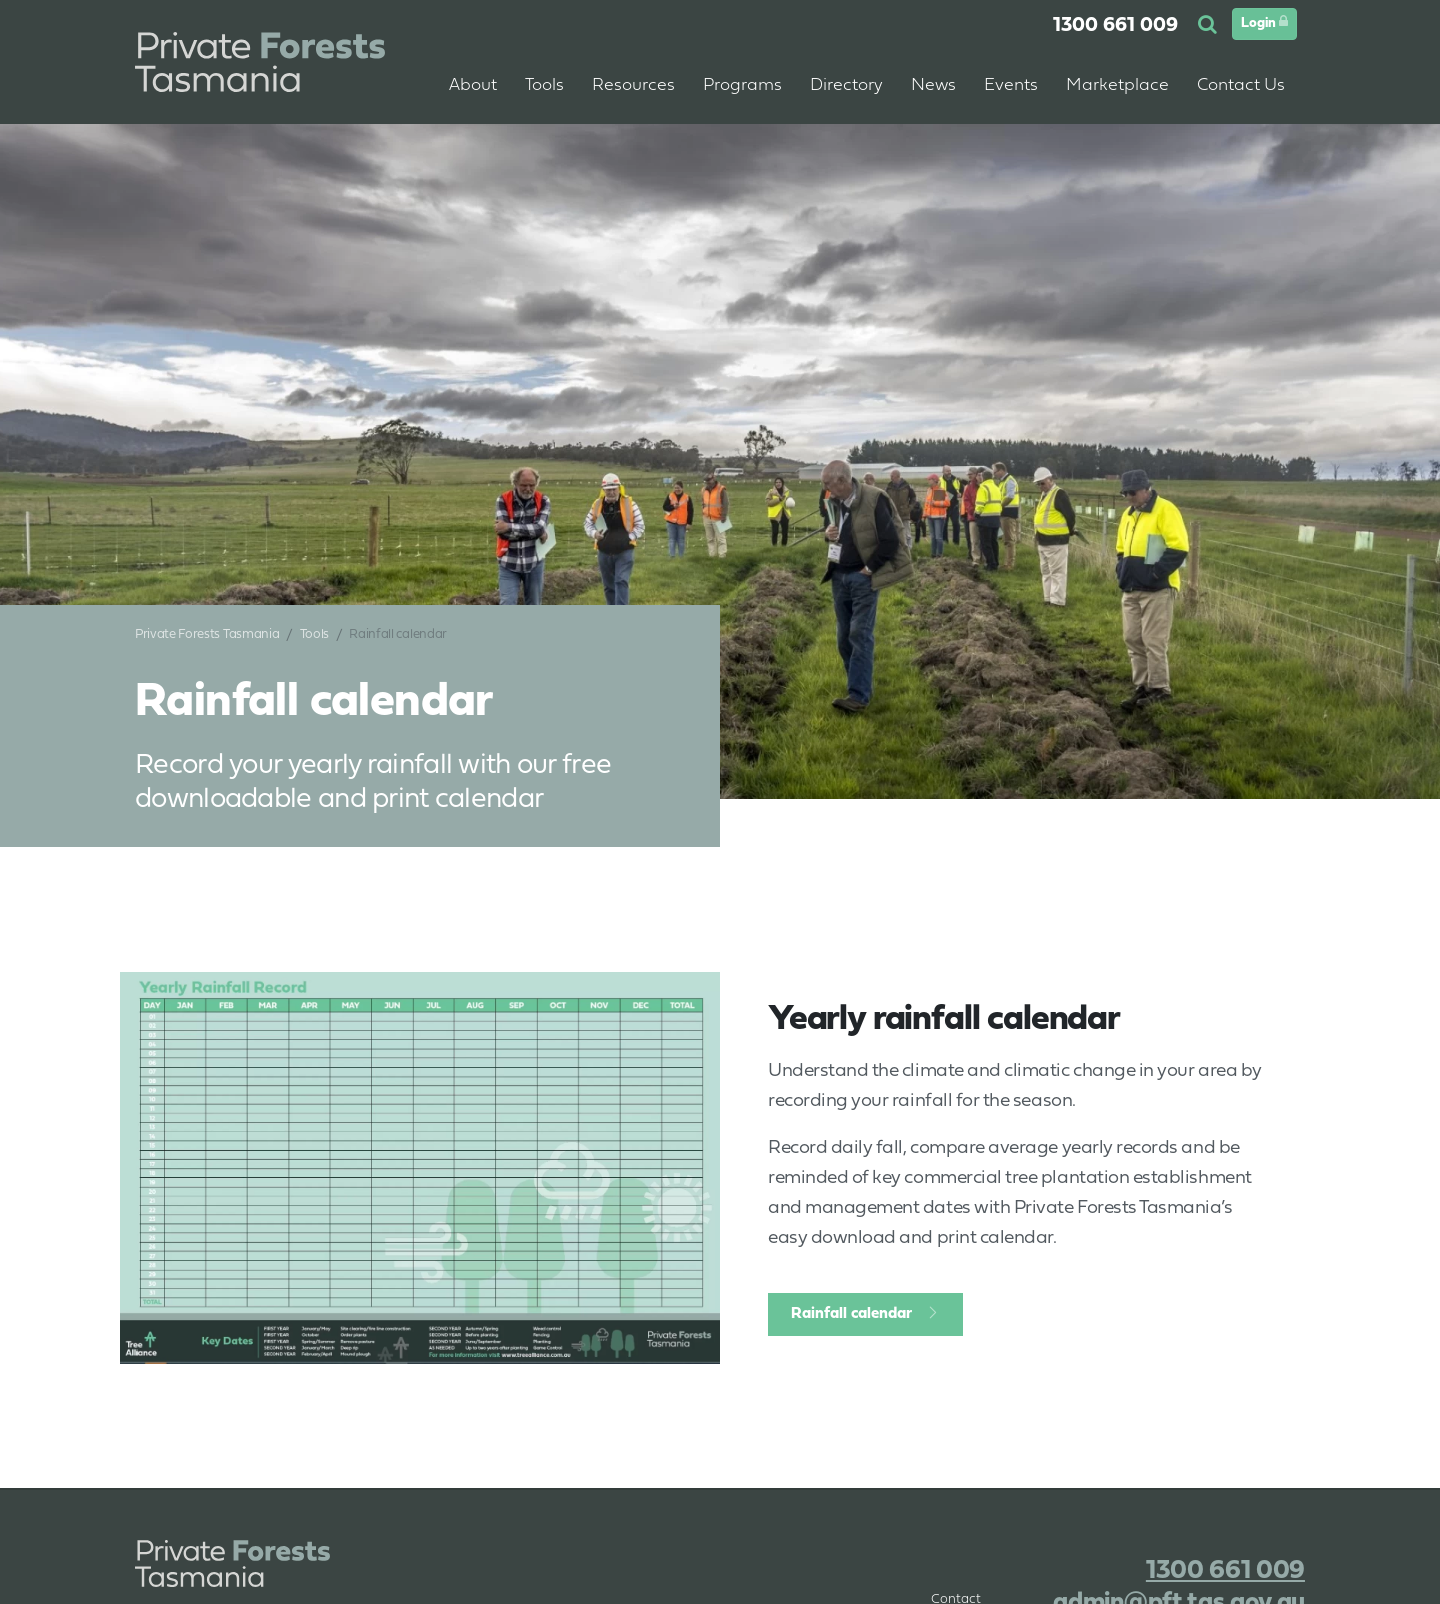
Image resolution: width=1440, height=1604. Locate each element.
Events (1011, 85)
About (473, 85)
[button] (1210, 26)
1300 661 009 (1115, 26)
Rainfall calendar (851, 1314)
